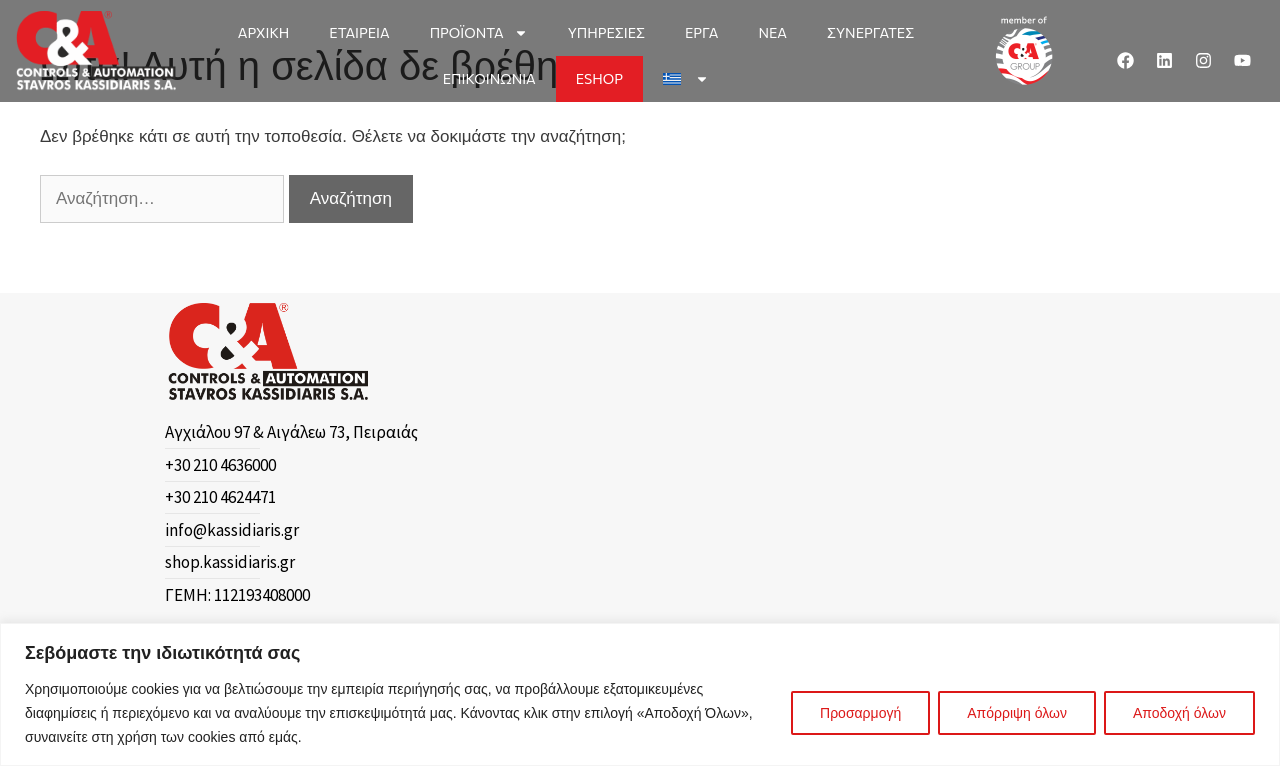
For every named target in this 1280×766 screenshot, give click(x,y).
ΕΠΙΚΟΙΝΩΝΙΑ (489, 78)
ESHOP (599, 78)
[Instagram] (1204, 61)
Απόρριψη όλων (1017, 713)
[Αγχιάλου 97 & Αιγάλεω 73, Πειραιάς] (338, 433)
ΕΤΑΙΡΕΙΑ (359, 32)
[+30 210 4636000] (338, 466)
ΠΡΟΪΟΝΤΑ (479, 33)
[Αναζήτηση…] (162, 199)
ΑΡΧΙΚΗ (264, 32)
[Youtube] (1243, 61)
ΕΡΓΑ (701, 32)
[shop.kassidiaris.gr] (338, 563)
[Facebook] (1126, 61)
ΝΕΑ (772, 32)
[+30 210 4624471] (338, 498)
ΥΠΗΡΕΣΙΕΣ (606, 32)
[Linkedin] (1165, 61)
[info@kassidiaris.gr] (338, 531)
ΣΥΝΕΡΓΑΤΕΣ (870, 32)
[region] (640, 694)
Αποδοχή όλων (1179, 713)
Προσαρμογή (860, 713)
